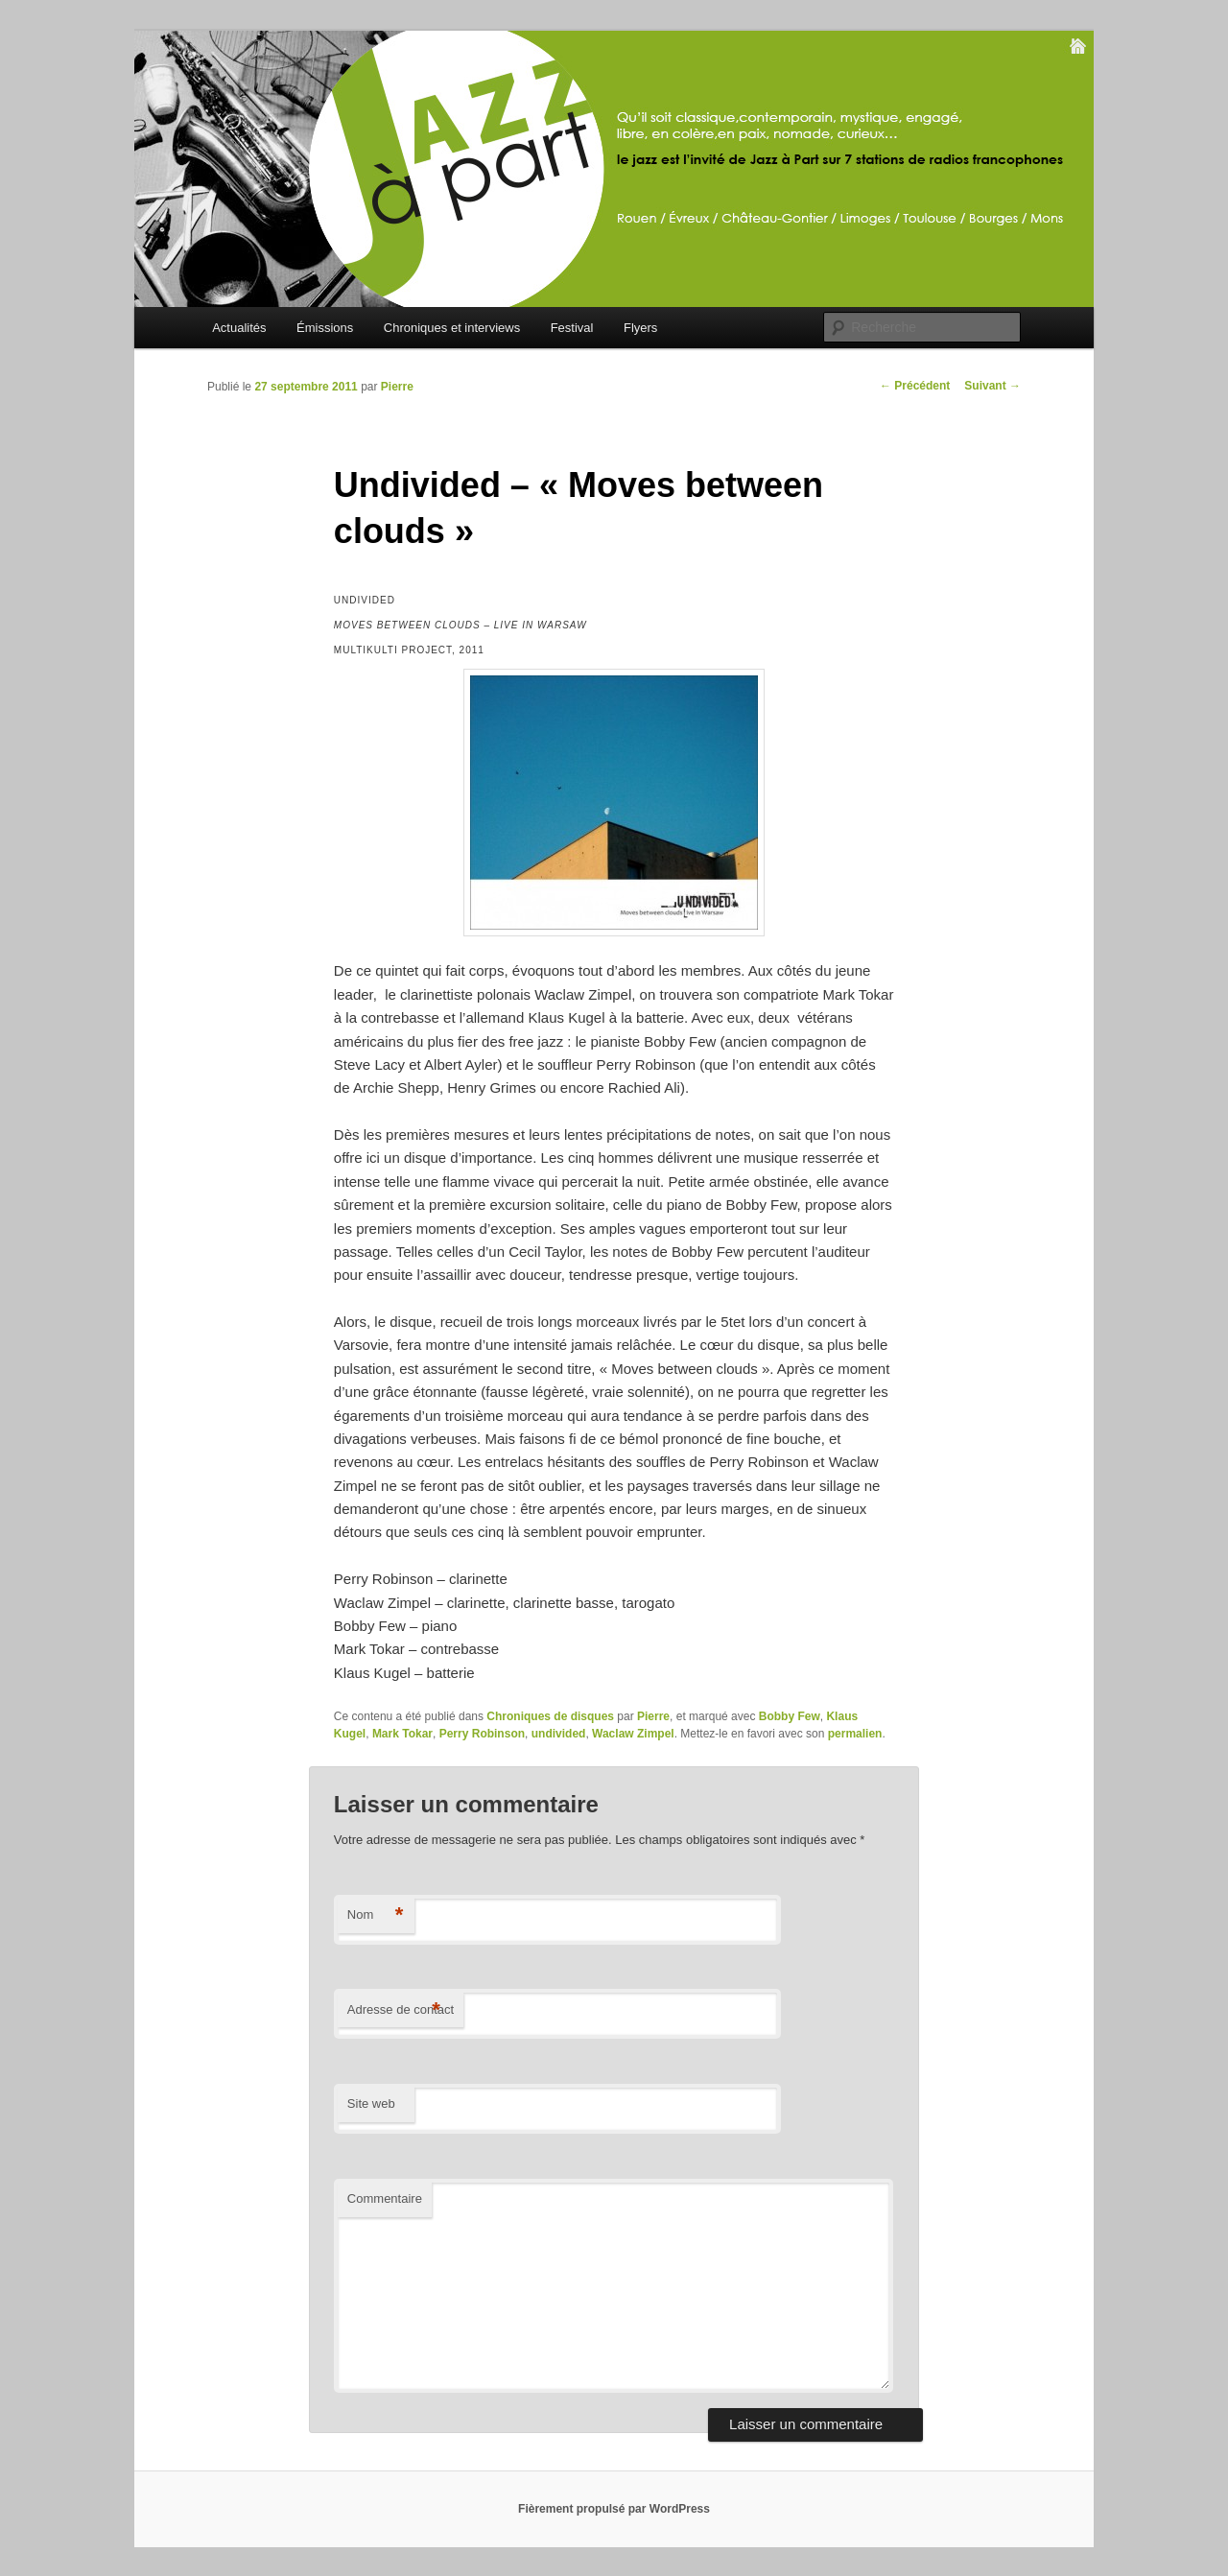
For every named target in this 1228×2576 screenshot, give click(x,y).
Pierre (397, 386)
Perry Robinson (482, 1733)
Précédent (915, 385)
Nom (375, 1915)
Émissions (324, 327)
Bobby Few (789, 1716)
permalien (855, 1733)
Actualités (239, 327)
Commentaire (384, 2198)
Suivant (992, 385)
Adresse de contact (400, 2010)
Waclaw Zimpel (633, 1733)
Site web (371, 2103)
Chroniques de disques (550, 1716)
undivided (558, 1733)
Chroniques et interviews (452, 327)
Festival (572, 327)
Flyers (640, 327)
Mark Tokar (402, 1733)
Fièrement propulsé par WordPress (614, 2509)
